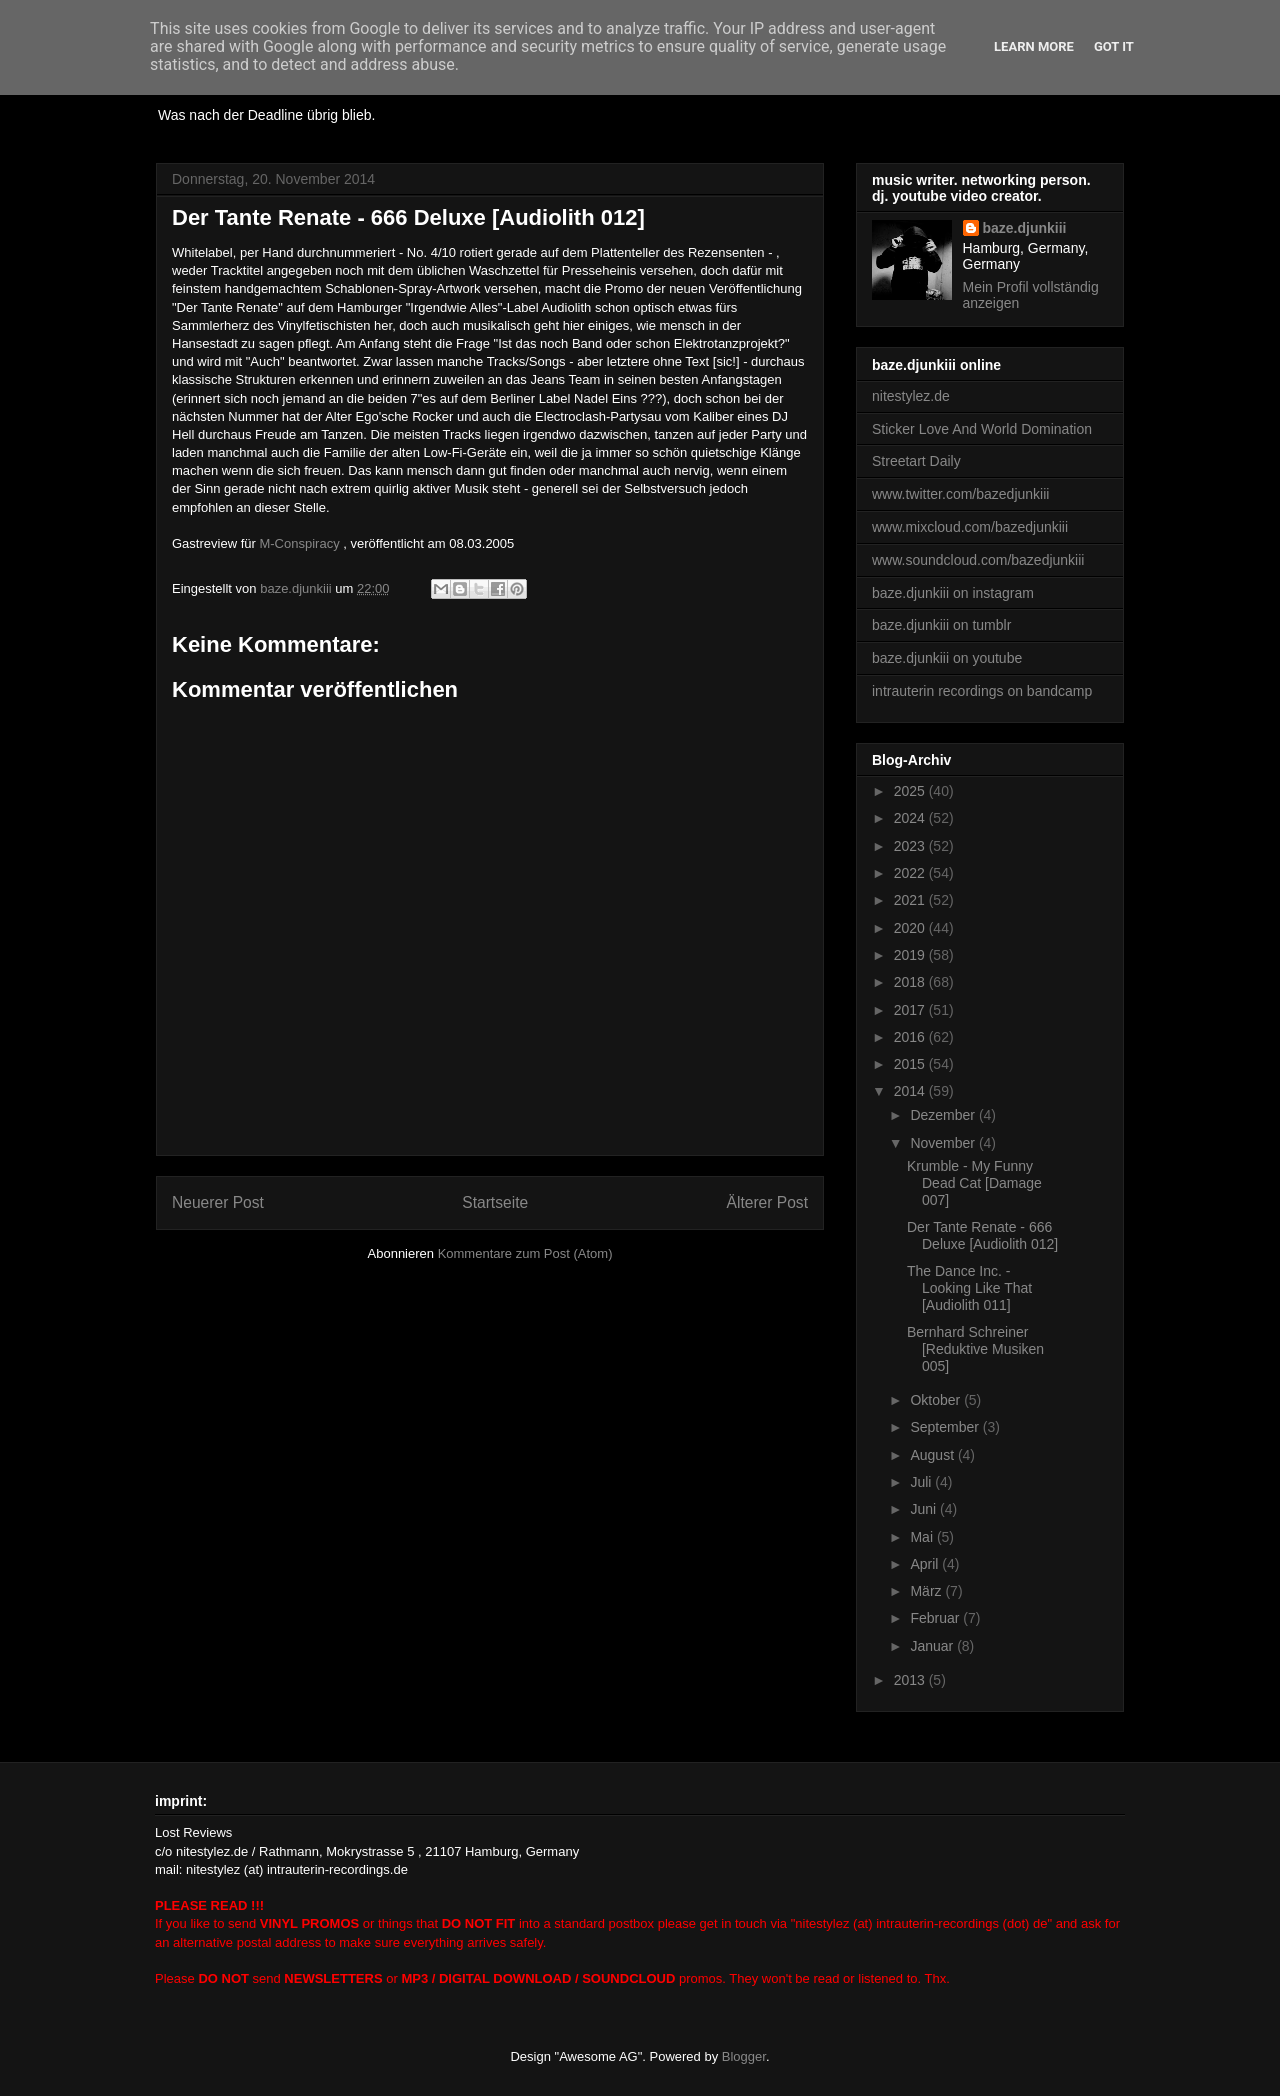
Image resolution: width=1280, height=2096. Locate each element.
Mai (923, 1537)
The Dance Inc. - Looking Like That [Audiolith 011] (969, 1288)
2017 (911, 1010)
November (944, 1143)
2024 (911, 818)
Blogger (744, 2056)
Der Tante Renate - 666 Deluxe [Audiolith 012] (982, 1235)
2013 (911, 1680)
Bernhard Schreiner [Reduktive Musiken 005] (975, 1349)
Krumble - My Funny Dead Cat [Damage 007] (974, 1183)
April (926, 1564)
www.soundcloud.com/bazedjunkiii (978, 560)
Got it (1114, 46)
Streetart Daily (916, 461)
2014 (911, 1091)
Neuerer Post (218, 1202)
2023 (911, 846)
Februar (936, 1618)
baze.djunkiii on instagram (953, 593)
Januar (933, 1646)
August (933, 1455)
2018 (911, 982)
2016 (911, 1037)
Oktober (937, 1400)
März (927, 1591)
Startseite (495, 1202)
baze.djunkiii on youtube (947, 658)
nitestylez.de (911, 396)
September (946, 1427)
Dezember (944, 1115)
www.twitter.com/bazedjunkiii (960, 494)
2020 (911, 928)
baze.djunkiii (1025, 228)
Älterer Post (767, 1202)
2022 (911, 873)
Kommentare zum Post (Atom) (525, 1253)
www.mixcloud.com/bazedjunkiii (970, 527)
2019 (911, 955)
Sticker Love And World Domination (982, 429)
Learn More (1034, 46)
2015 (911, 1064)
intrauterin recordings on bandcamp (982, 691)
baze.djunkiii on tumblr (941, 625)
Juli (922, 1482)
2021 (911, 900)
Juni (925, 1509)
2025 (911, 791)
